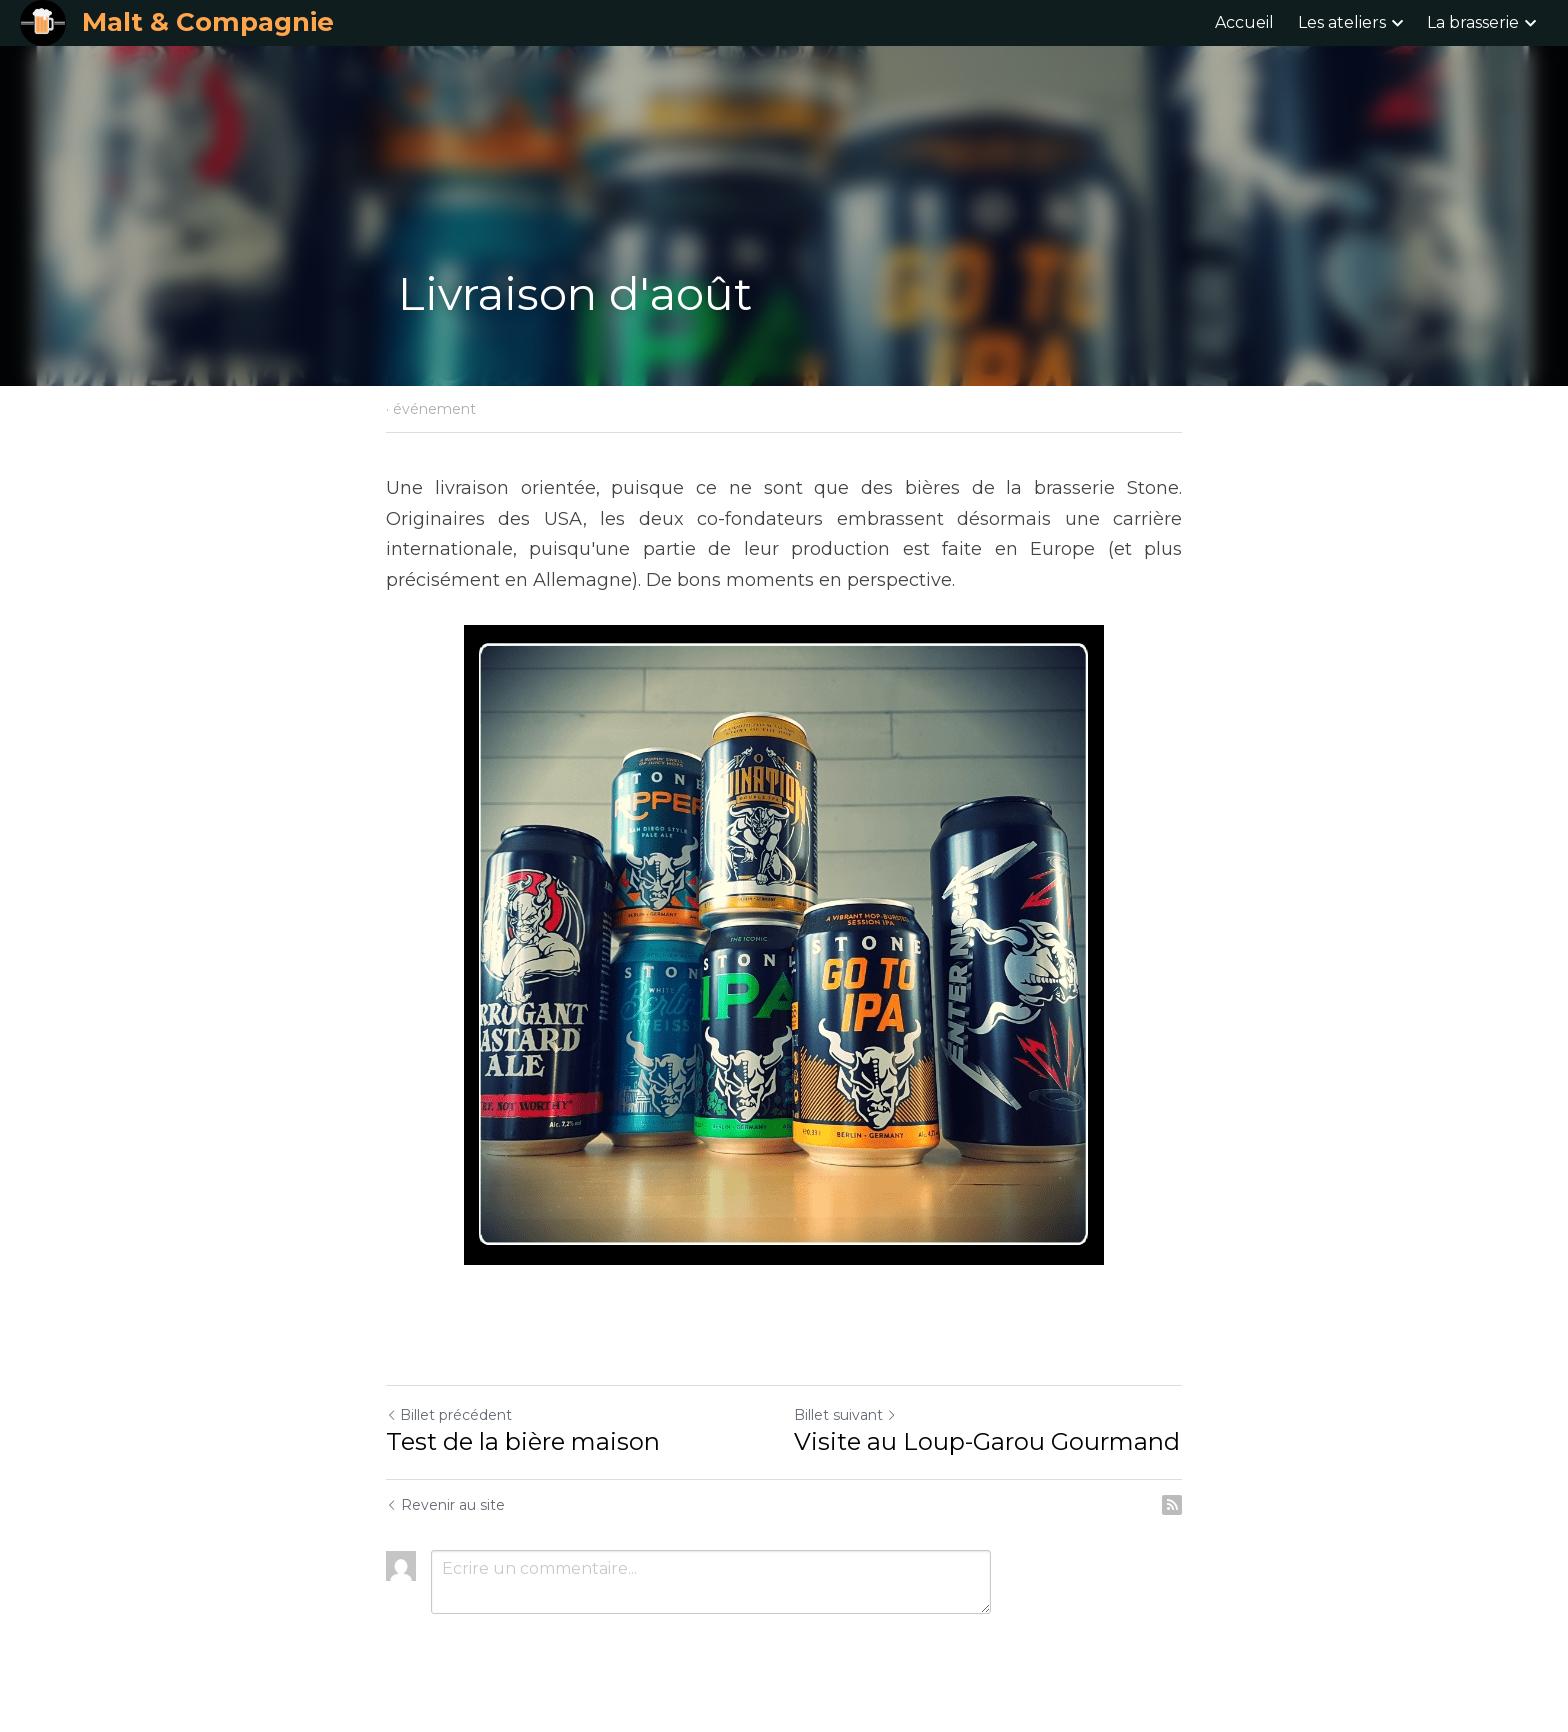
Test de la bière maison (523, 1441)
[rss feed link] (1172, 1505)
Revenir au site (445, 1505)
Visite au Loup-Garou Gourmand (987, 1441)
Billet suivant (845, 1415)
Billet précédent (449, 1415)
